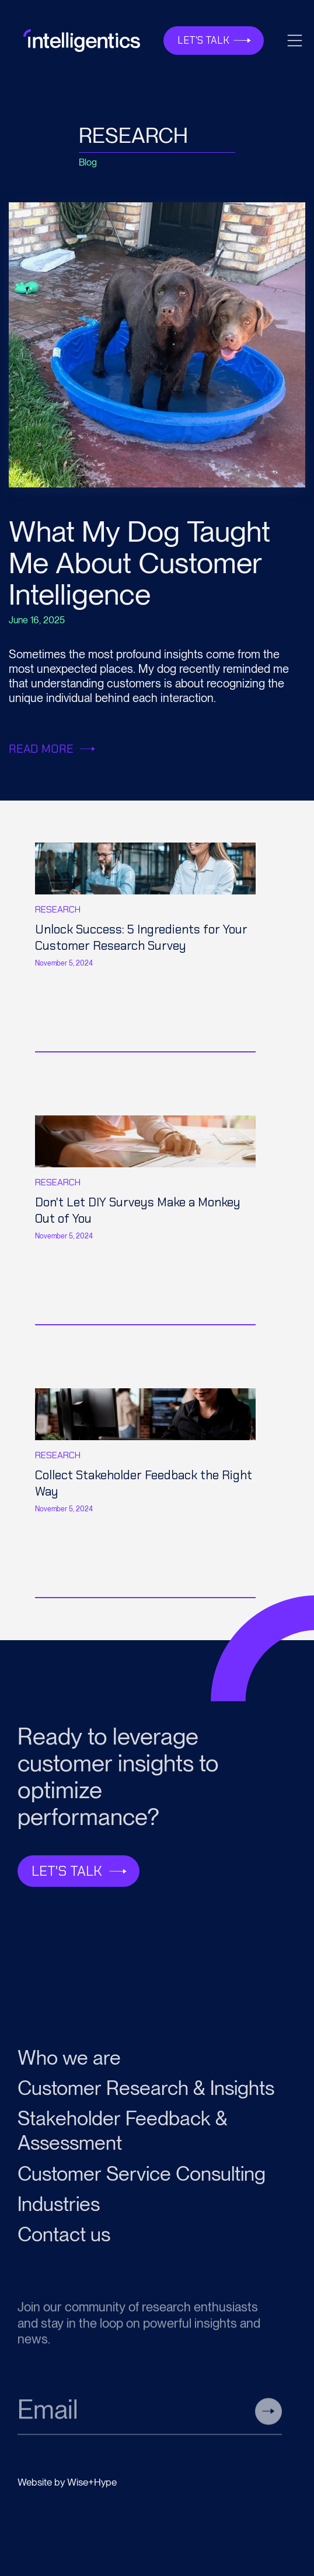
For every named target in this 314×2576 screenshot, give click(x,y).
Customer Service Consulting (142, 2179)
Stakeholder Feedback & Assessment (123, 2135)
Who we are (69, 2063)
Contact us (64, 2239)
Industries (59, 2209)
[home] (79, 40)
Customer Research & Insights (146, 2093)
